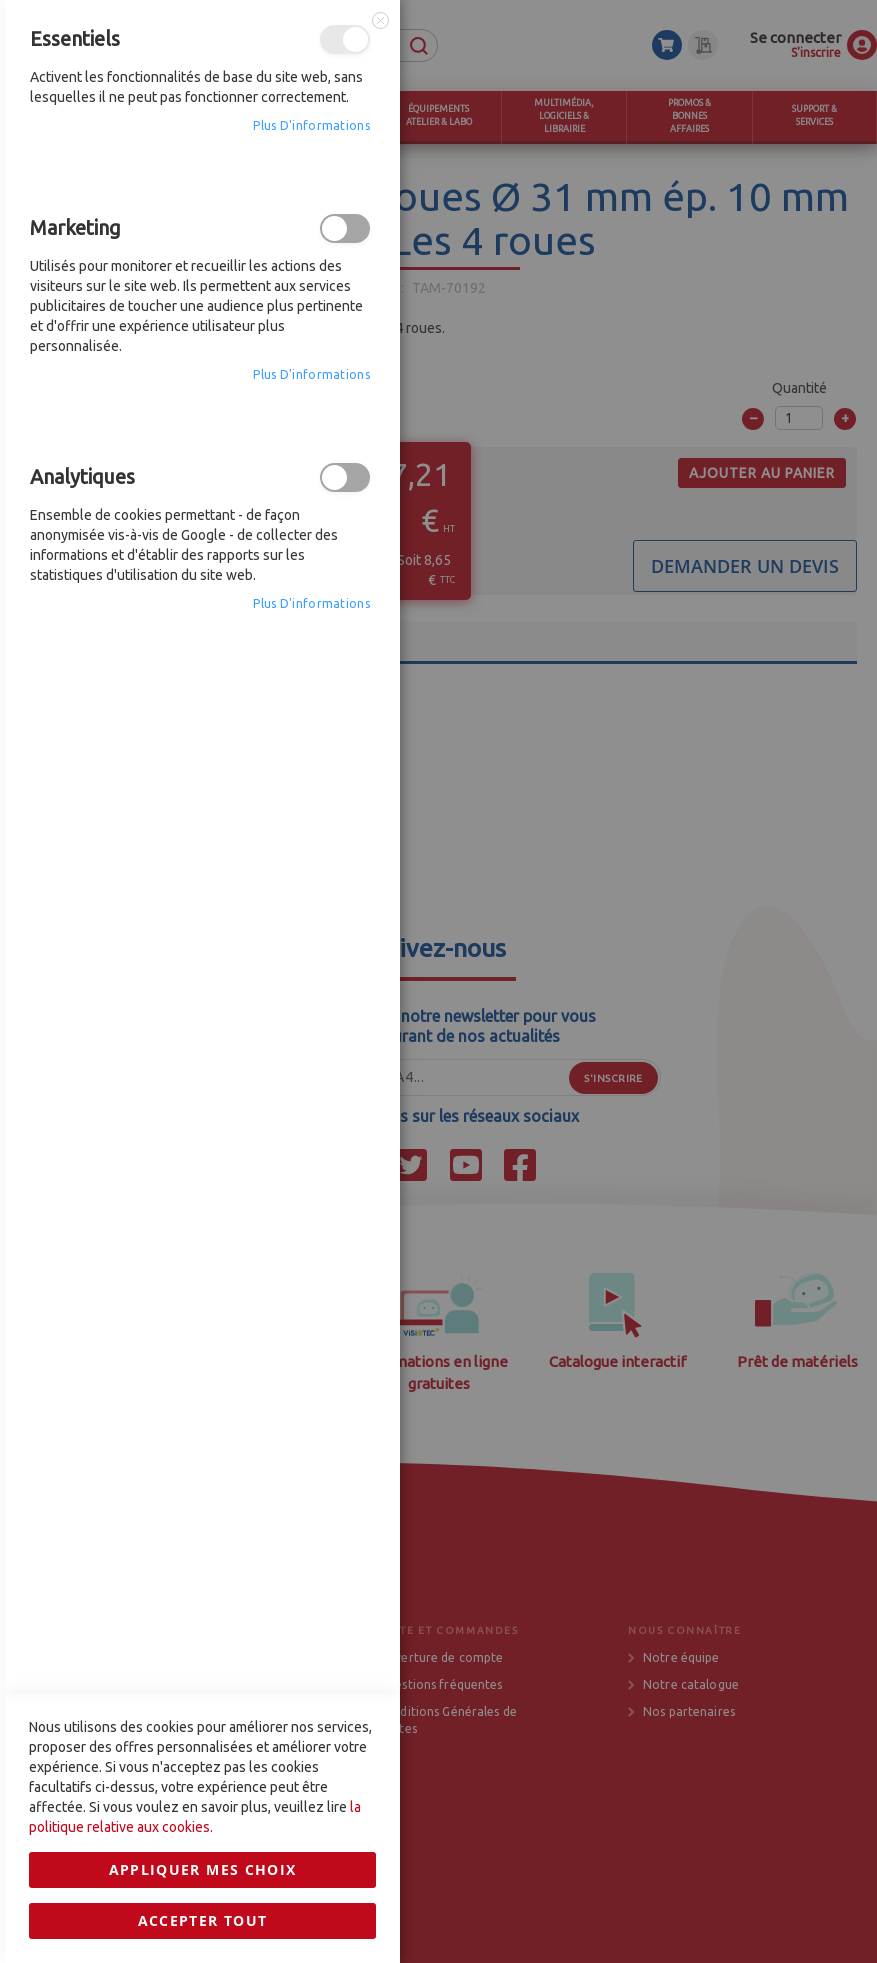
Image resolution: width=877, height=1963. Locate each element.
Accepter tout (203, 1366)
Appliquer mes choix (203, 1315)
